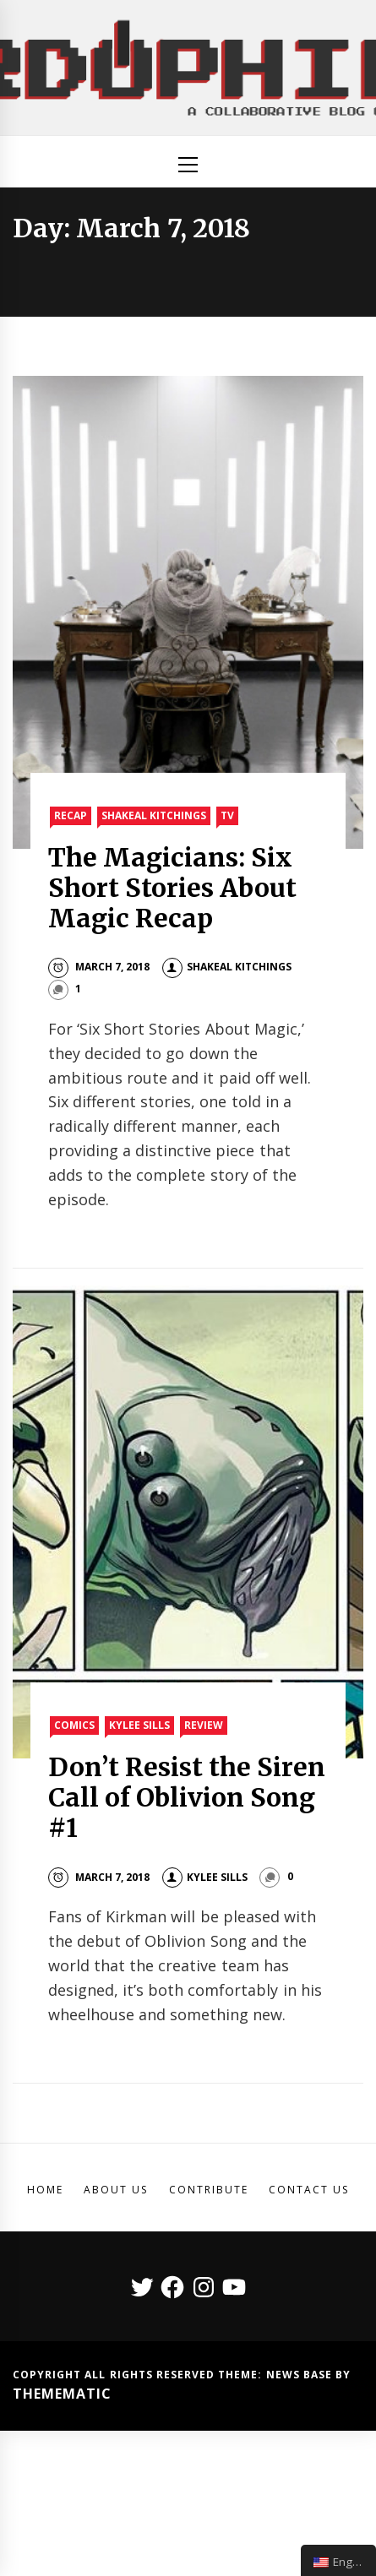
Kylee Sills (139, 1725)
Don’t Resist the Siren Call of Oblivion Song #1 (187, 1797)
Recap (70, 815)
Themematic (62, 2393)
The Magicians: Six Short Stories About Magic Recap (172, 887)
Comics (74, 1725)
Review (203, 1725)
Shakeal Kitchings (153, 815)
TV (227, 815)
